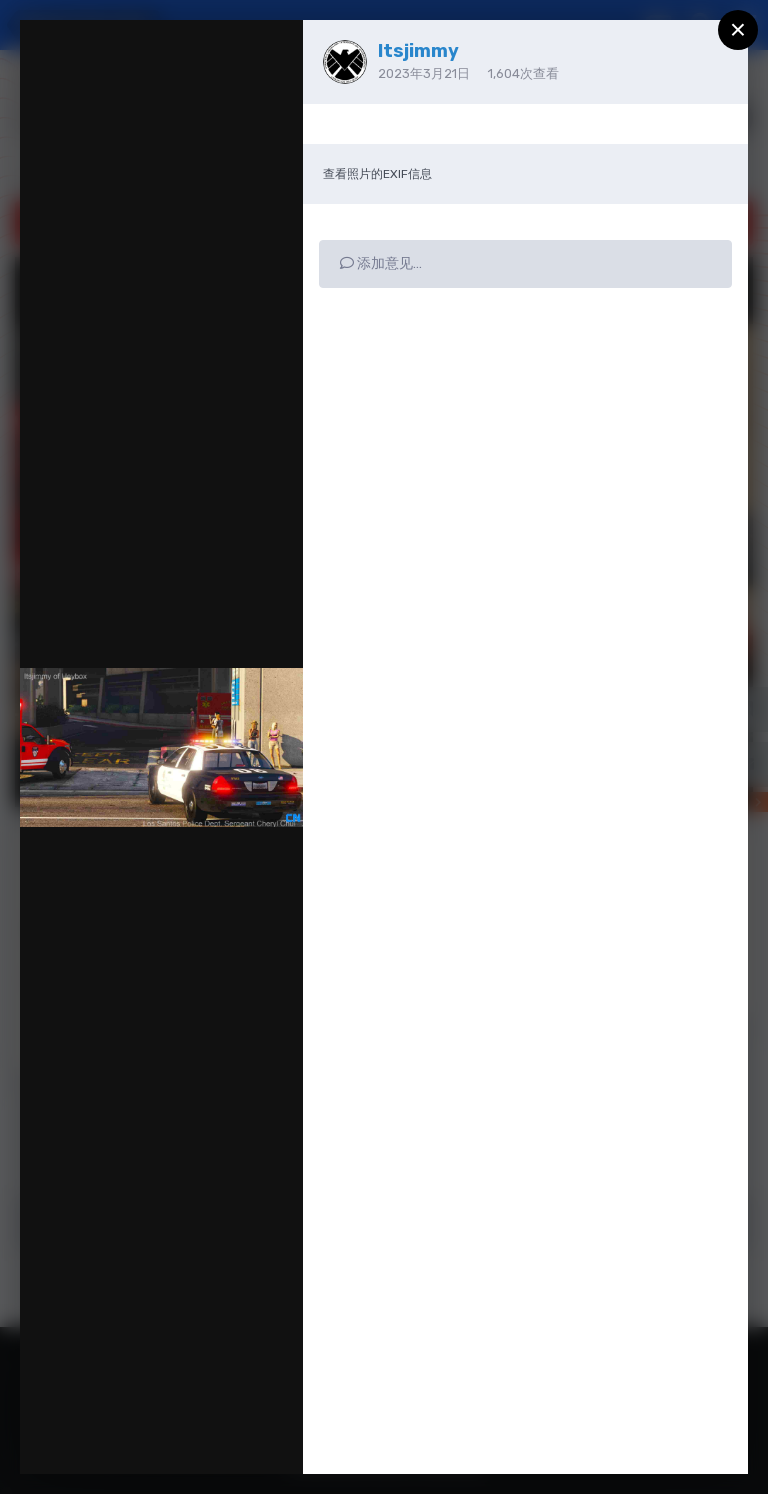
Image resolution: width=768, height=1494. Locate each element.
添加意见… (381, 263)
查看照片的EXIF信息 (377, 174)
